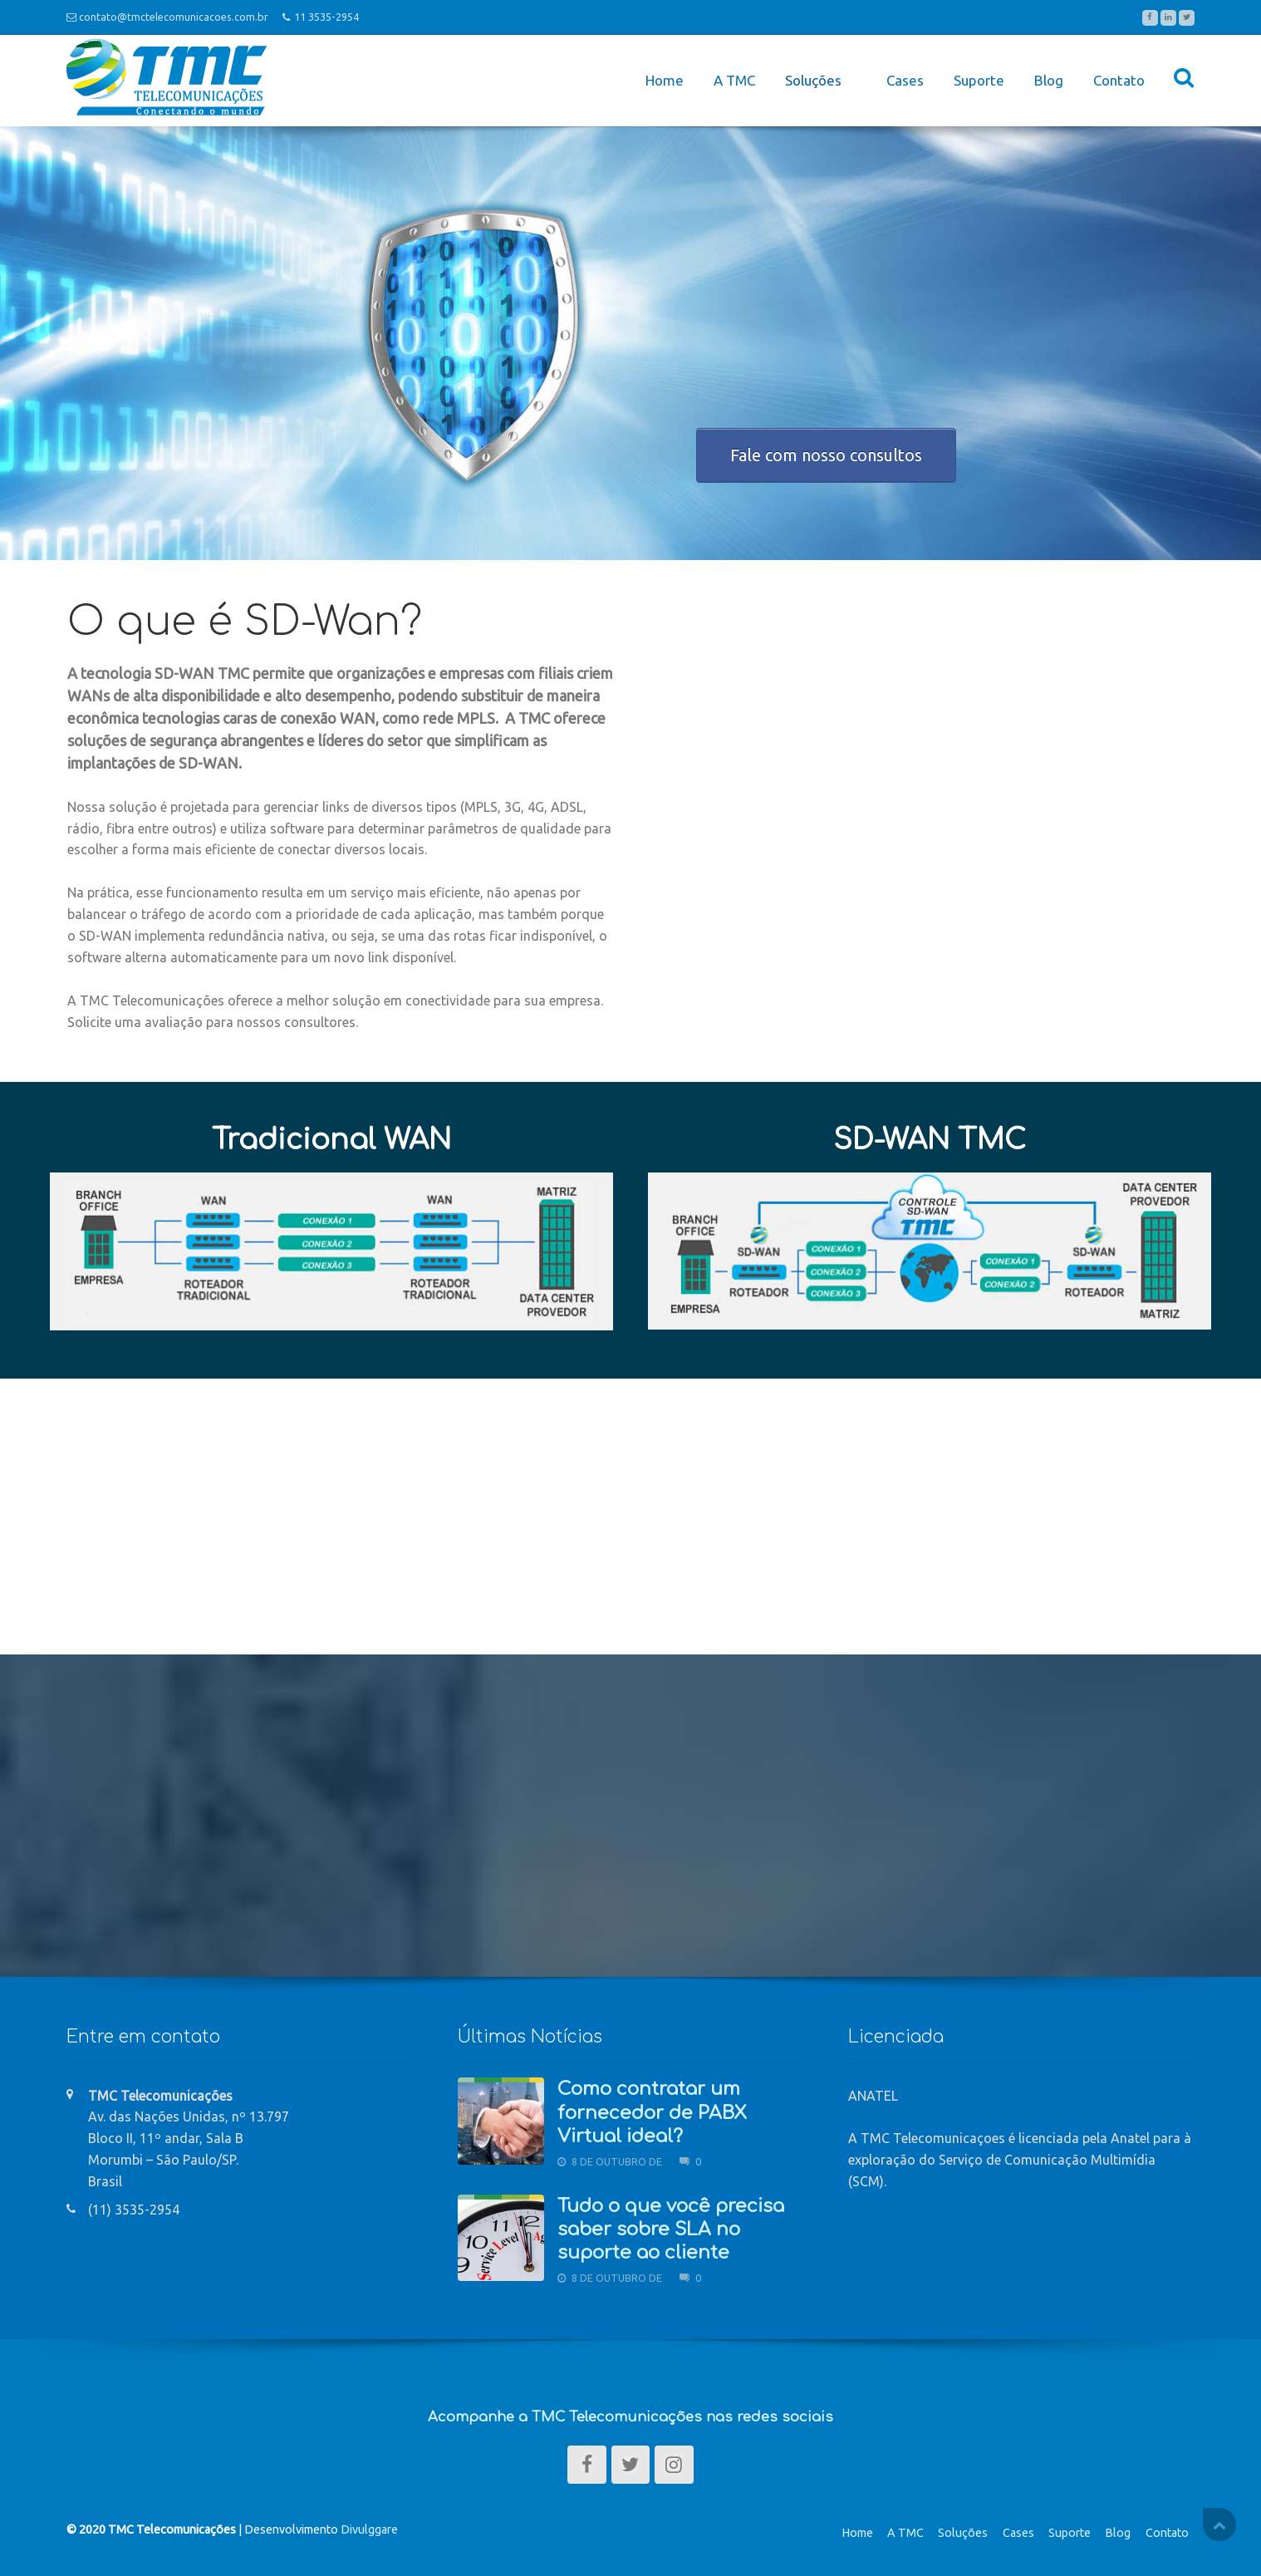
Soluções (963, 2528)
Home (659, 78)
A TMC (729, 78)
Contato (1119, 78)
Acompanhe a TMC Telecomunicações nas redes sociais (630, 2413)
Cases (905, 78)
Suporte (979, 78)
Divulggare (369, 2525)
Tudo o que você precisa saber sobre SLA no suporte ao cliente (670, 2225)
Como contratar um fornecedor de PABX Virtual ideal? (652, 2108)
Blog (1048, 78)
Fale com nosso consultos (826, 450)
